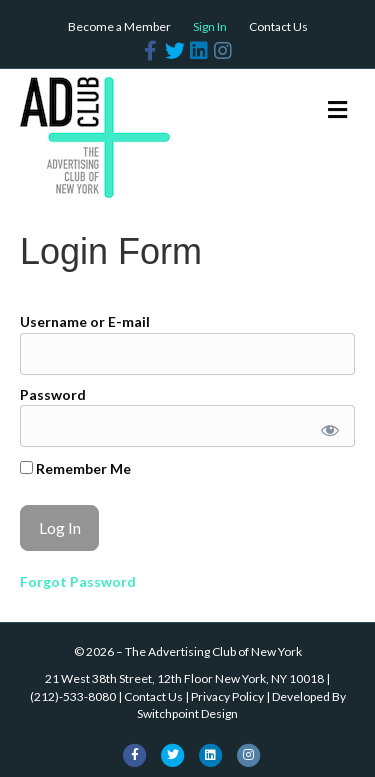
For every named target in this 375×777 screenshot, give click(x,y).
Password (53, 394)
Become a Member (119, 26)
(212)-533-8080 (73, 696)
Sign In (210, 26)
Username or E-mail (85, 321)
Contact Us (278, 26)
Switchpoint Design (187, 713)
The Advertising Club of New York (213, 651)
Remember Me (75, 468)
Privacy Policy (227, 696)
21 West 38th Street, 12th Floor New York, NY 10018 (184, 678)
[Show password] (326, 426)
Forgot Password (78, 581)
